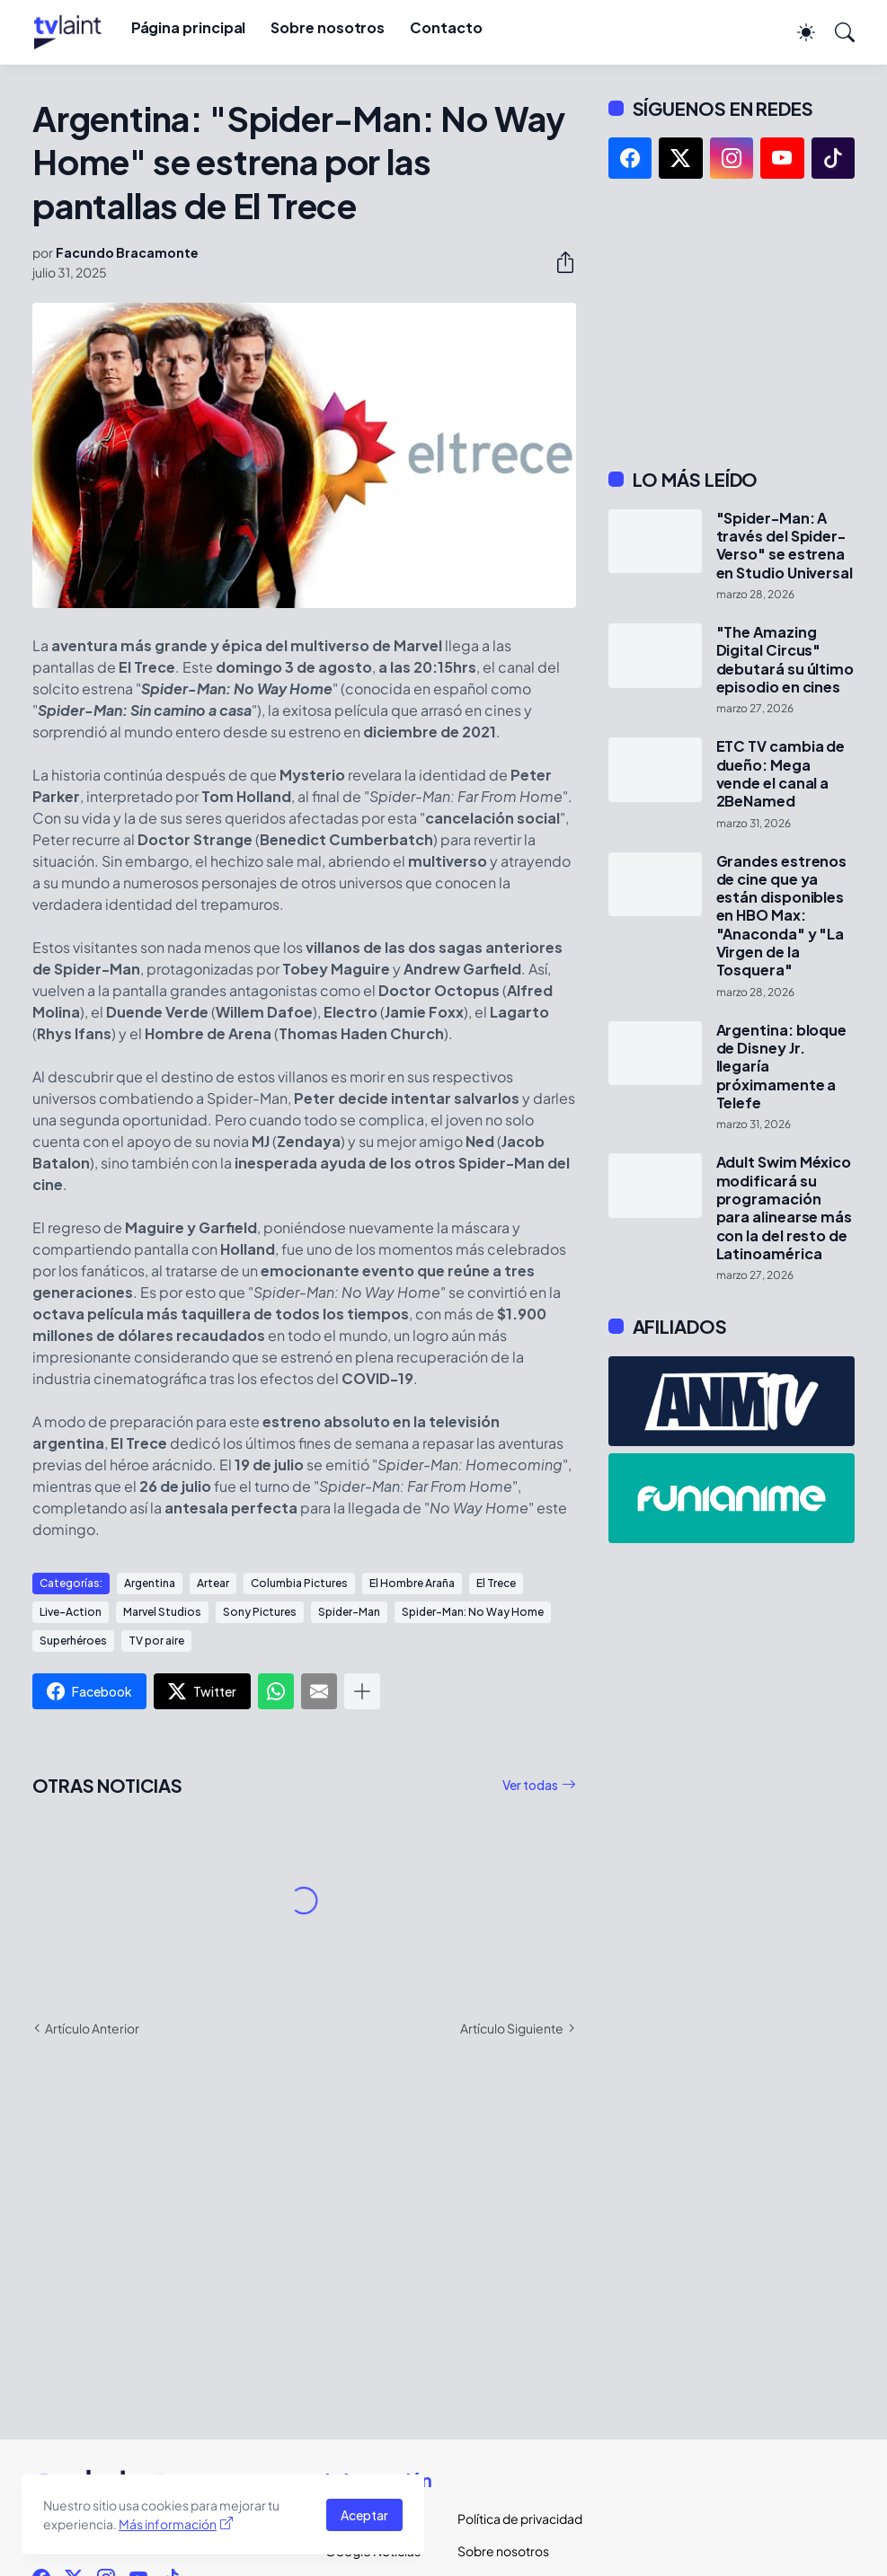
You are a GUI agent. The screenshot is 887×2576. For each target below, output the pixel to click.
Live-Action (71, 1612)
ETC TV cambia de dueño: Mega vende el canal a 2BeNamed (781, 773)
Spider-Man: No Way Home (473, 1612)
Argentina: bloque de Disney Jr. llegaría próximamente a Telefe (781, 1066)
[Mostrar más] (362, 1691)
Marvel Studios (162, 1612)
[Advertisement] (732, 323)
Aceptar (364, 2515)
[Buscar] (837, 32)
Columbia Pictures (299, 1583)
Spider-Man (349, 1612)
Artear (213, 1583)
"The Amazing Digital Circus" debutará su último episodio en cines (785, 659)
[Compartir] (558, 262)
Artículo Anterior (92, 2028)
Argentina (149, 1583)
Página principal (188, 27)
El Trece (496, 1583)
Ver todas (530, 1785)
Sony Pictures (260, 1612)
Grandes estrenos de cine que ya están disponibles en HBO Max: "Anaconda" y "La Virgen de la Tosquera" (781, 916)
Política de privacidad (509, 2518)
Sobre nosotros (328, 27)
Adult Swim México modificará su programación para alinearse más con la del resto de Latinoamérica (784, 1208)
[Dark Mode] (797, 32)
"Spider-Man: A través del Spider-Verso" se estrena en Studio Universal (784, 545)
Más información (168, 2524)
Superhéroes (73, 1640)
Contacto (446, 27)
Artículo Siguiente (511, 2028)
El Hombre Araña (412, 1583)
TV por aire (156, 1640)
